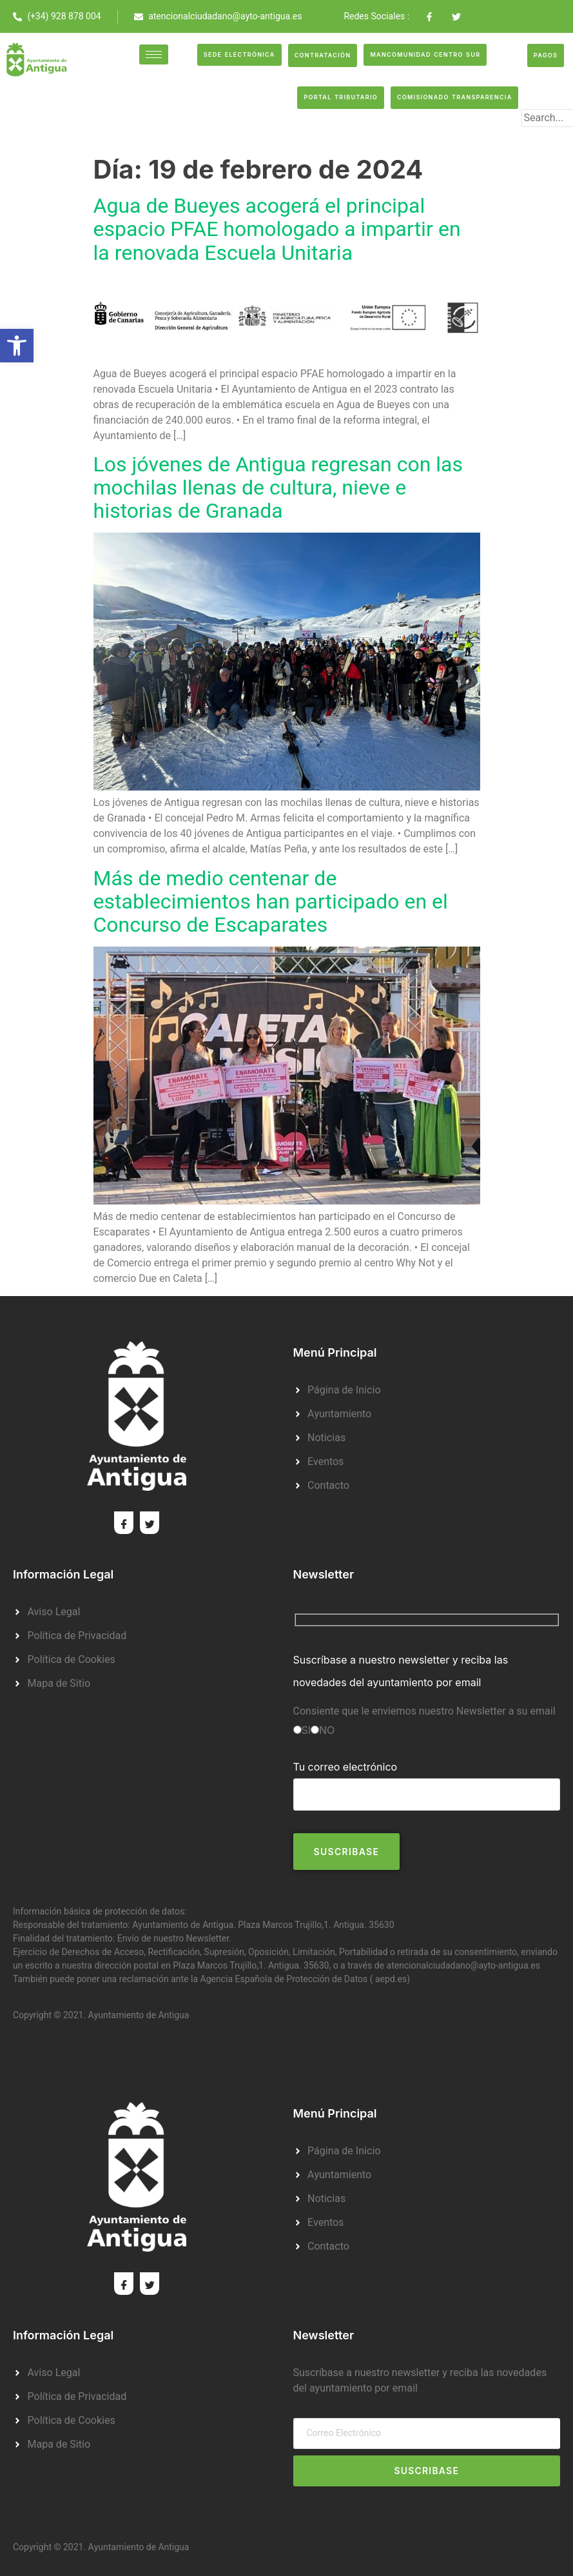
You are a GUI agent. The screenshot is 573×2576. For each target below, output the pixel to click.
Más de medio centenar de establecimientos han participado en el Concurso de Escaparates (270, 901)
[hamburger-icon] (153, 54)
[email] (427, 2433)
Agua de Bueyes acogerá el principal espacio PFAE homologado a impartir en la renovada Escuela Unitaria (277, 229)
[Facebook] (123, 1522)
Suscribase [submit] (426, 2470)
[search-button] (542, 138)
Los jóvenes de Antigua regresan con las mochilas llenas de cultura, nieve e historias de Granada (278, 487)
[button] (17, 345)
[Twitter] (149, 1522)
